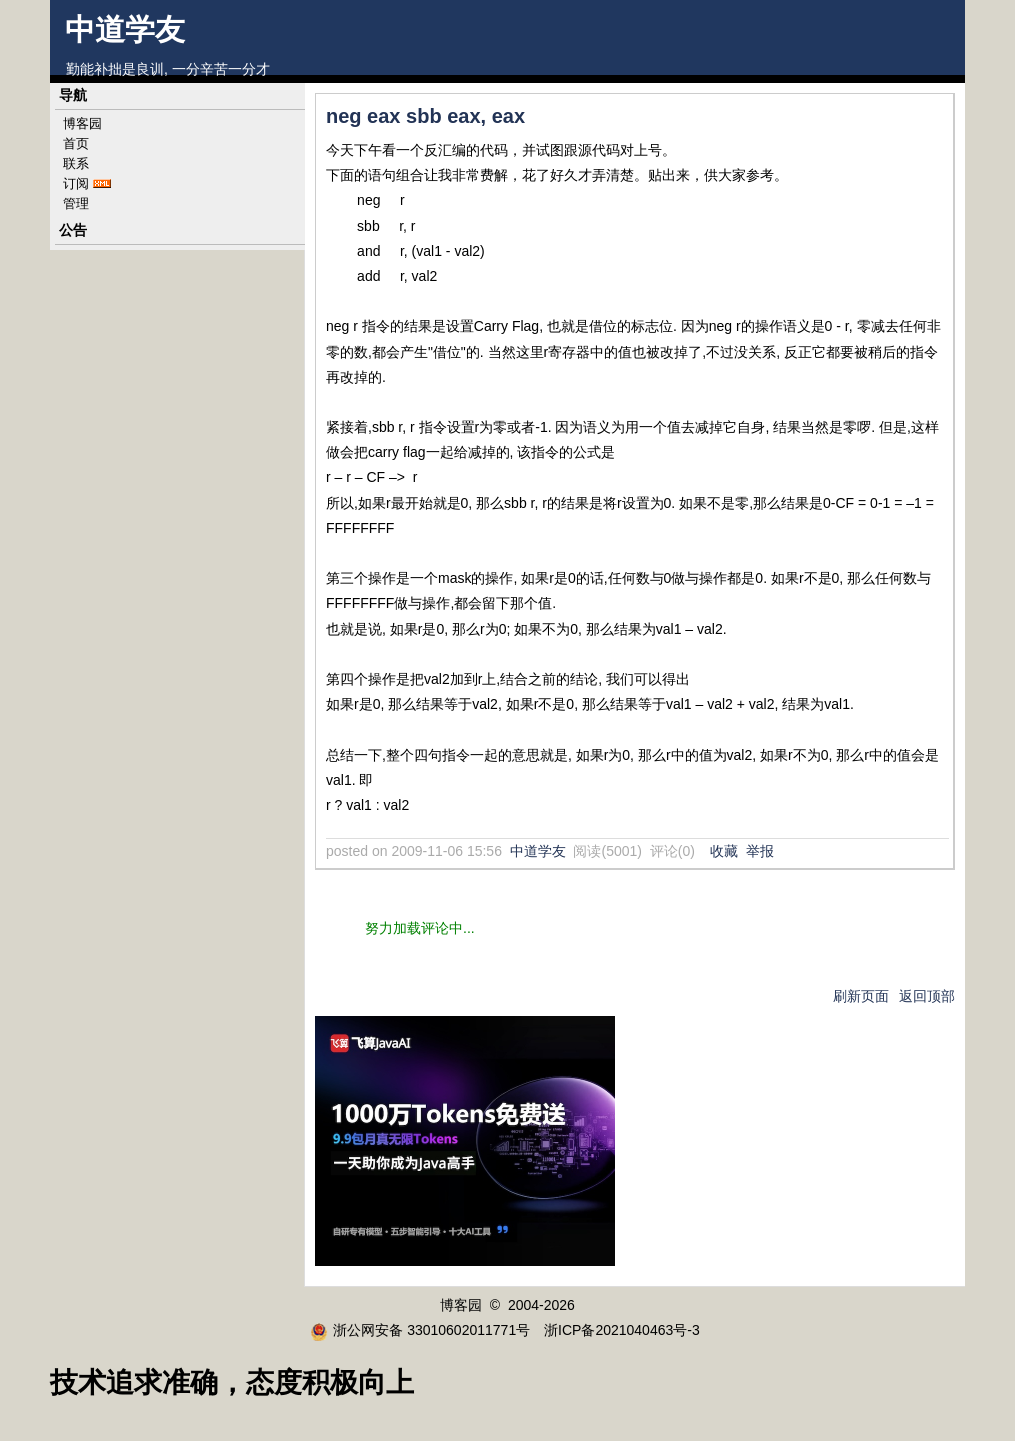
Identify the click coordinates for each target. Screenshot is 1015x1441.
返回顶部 (927, 996)
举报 (760, 851)
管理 (76, 203)
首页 (76, 143)
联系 (76, 163)
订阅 (76, 183)
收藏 (724, 851)
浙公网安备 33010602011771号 (420, 1330)
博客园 (82, 123)
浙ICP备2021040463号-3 (622, 1330)
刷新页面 (861, 996)
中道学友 (125, 29)
